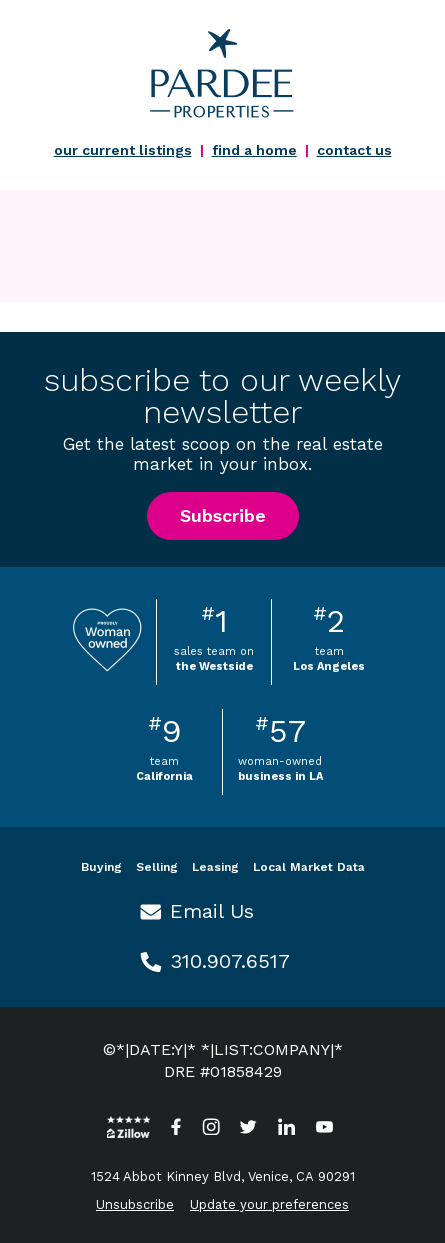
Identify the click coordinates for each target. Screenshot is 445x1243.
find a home (254, 150)
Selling (157, 867)
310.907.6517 (230, 961)
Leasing (215, 867)
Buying (101, 867)
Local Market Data (309, 867)
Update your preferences (269, 1204)
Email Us (212, 911)
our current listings (123, 150)
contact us (354, 150)
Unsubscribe (135, 1204)
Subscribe (223, 515)
